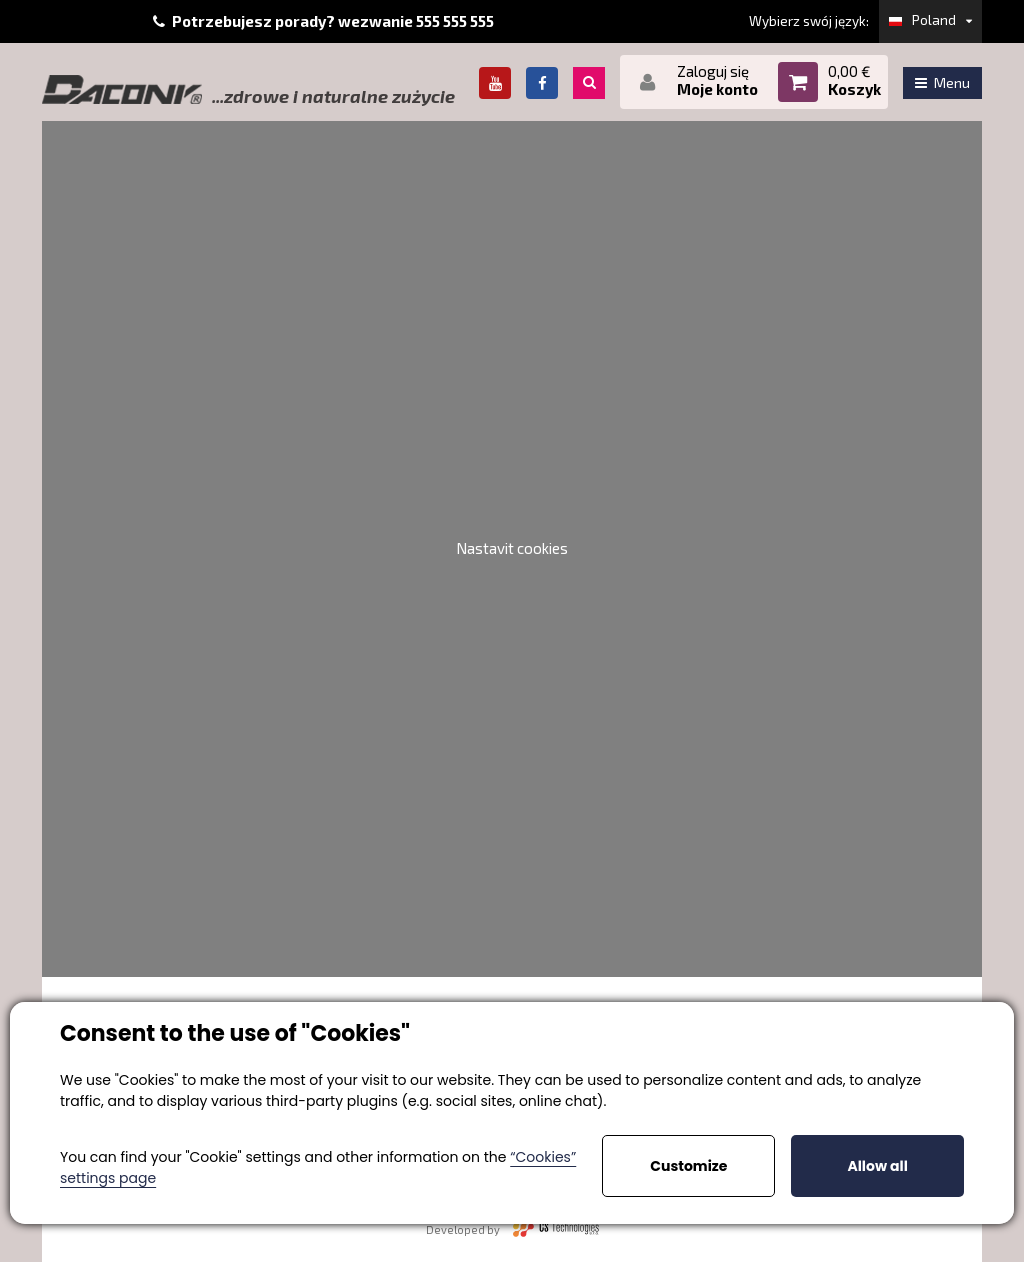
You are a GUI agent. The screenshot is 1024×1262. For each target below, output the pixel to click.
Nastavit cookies (512, 548)
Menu (942, 82)
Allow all (877, 1166)
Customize (688, 1166)
